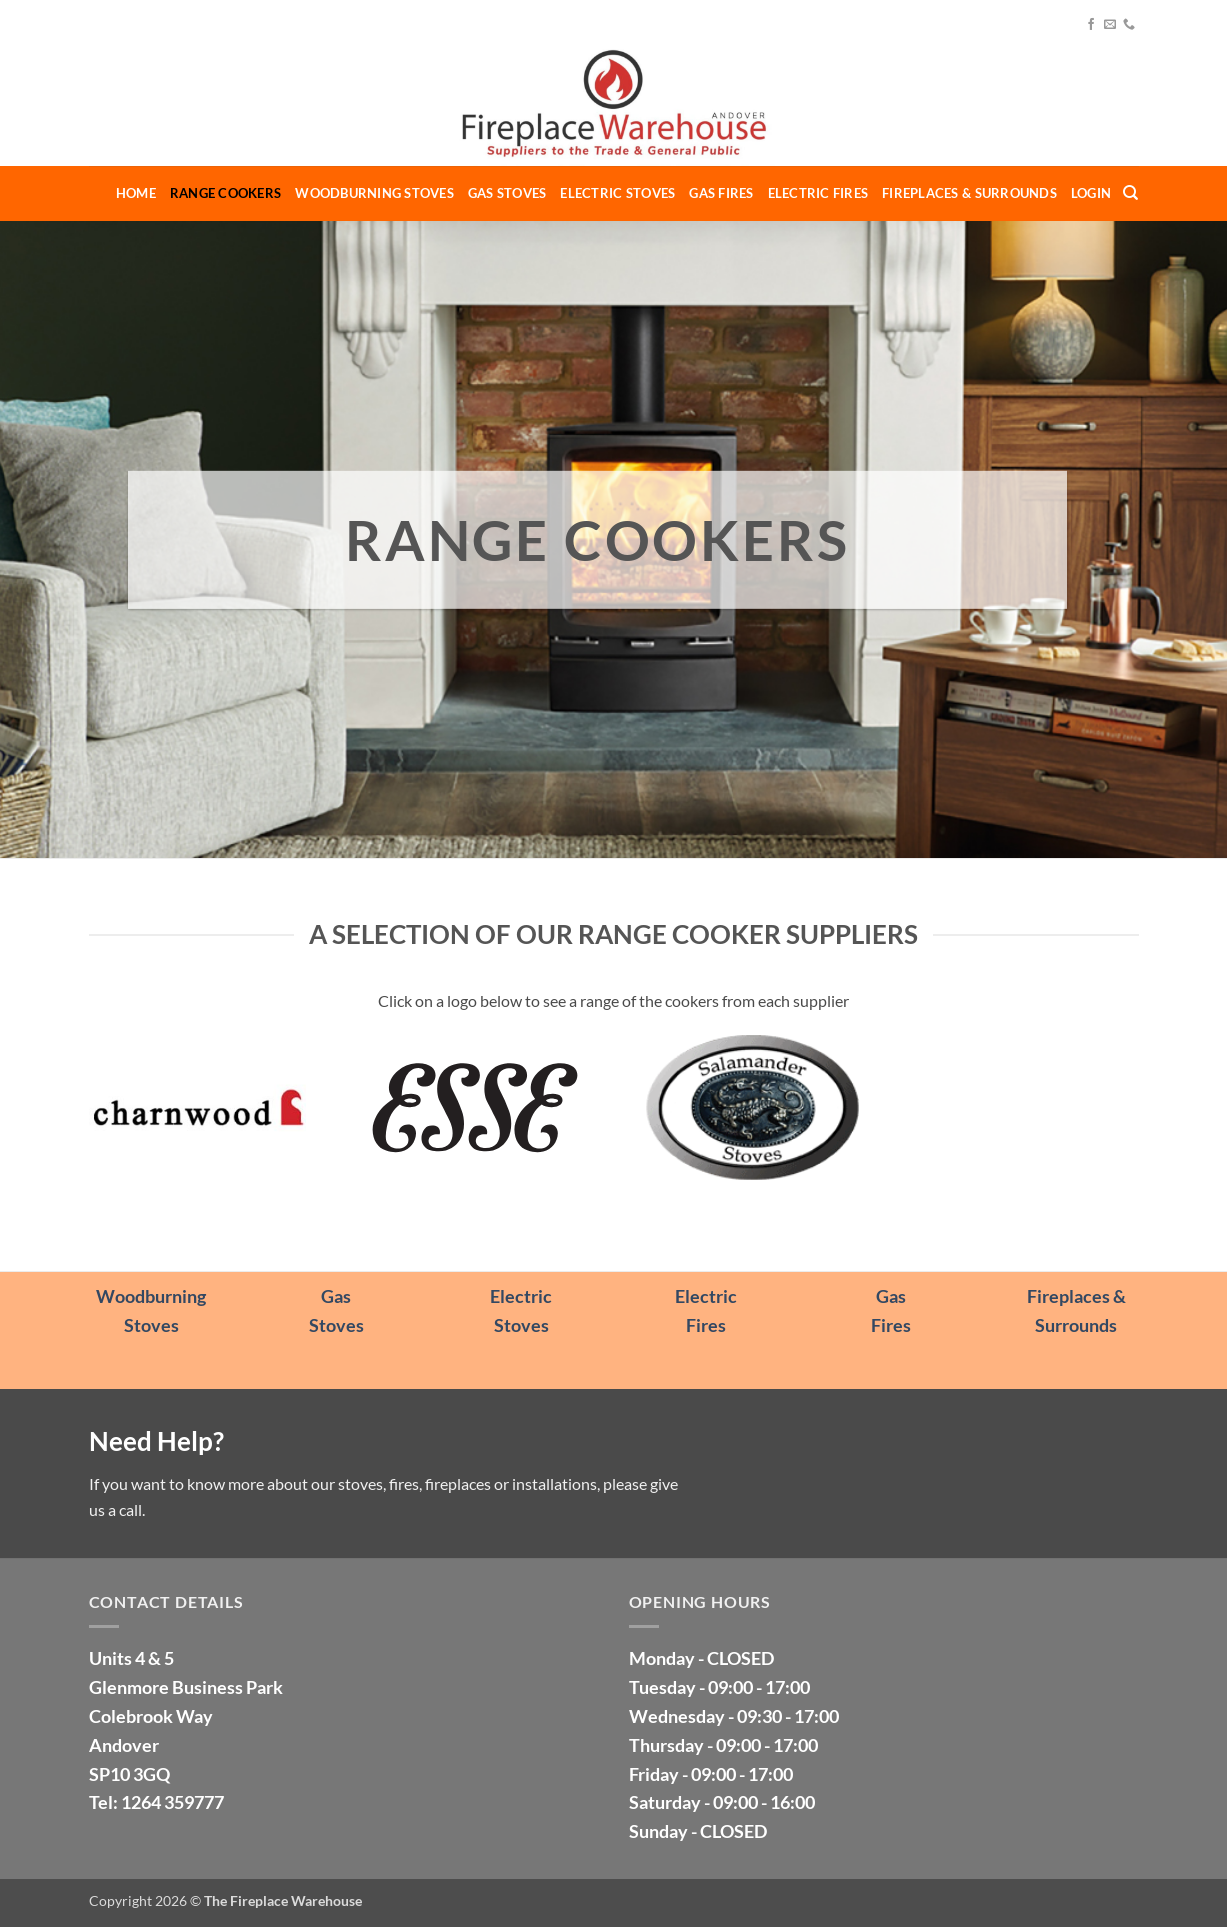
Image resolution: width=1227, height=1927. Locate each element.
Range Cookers (225, 193)
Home (136, 193)
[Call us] (1129, 25)
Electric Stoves (617, 193)
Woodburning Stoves (374, 193)
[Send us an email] (1110, 25)
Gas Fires (721, 193)
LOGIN (1091, 193)
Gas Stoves (507, 193)
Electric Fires (818, 193)
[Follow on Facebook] (1091, 25)
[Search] (1130, 193)
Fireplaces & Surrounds (969, 193)
